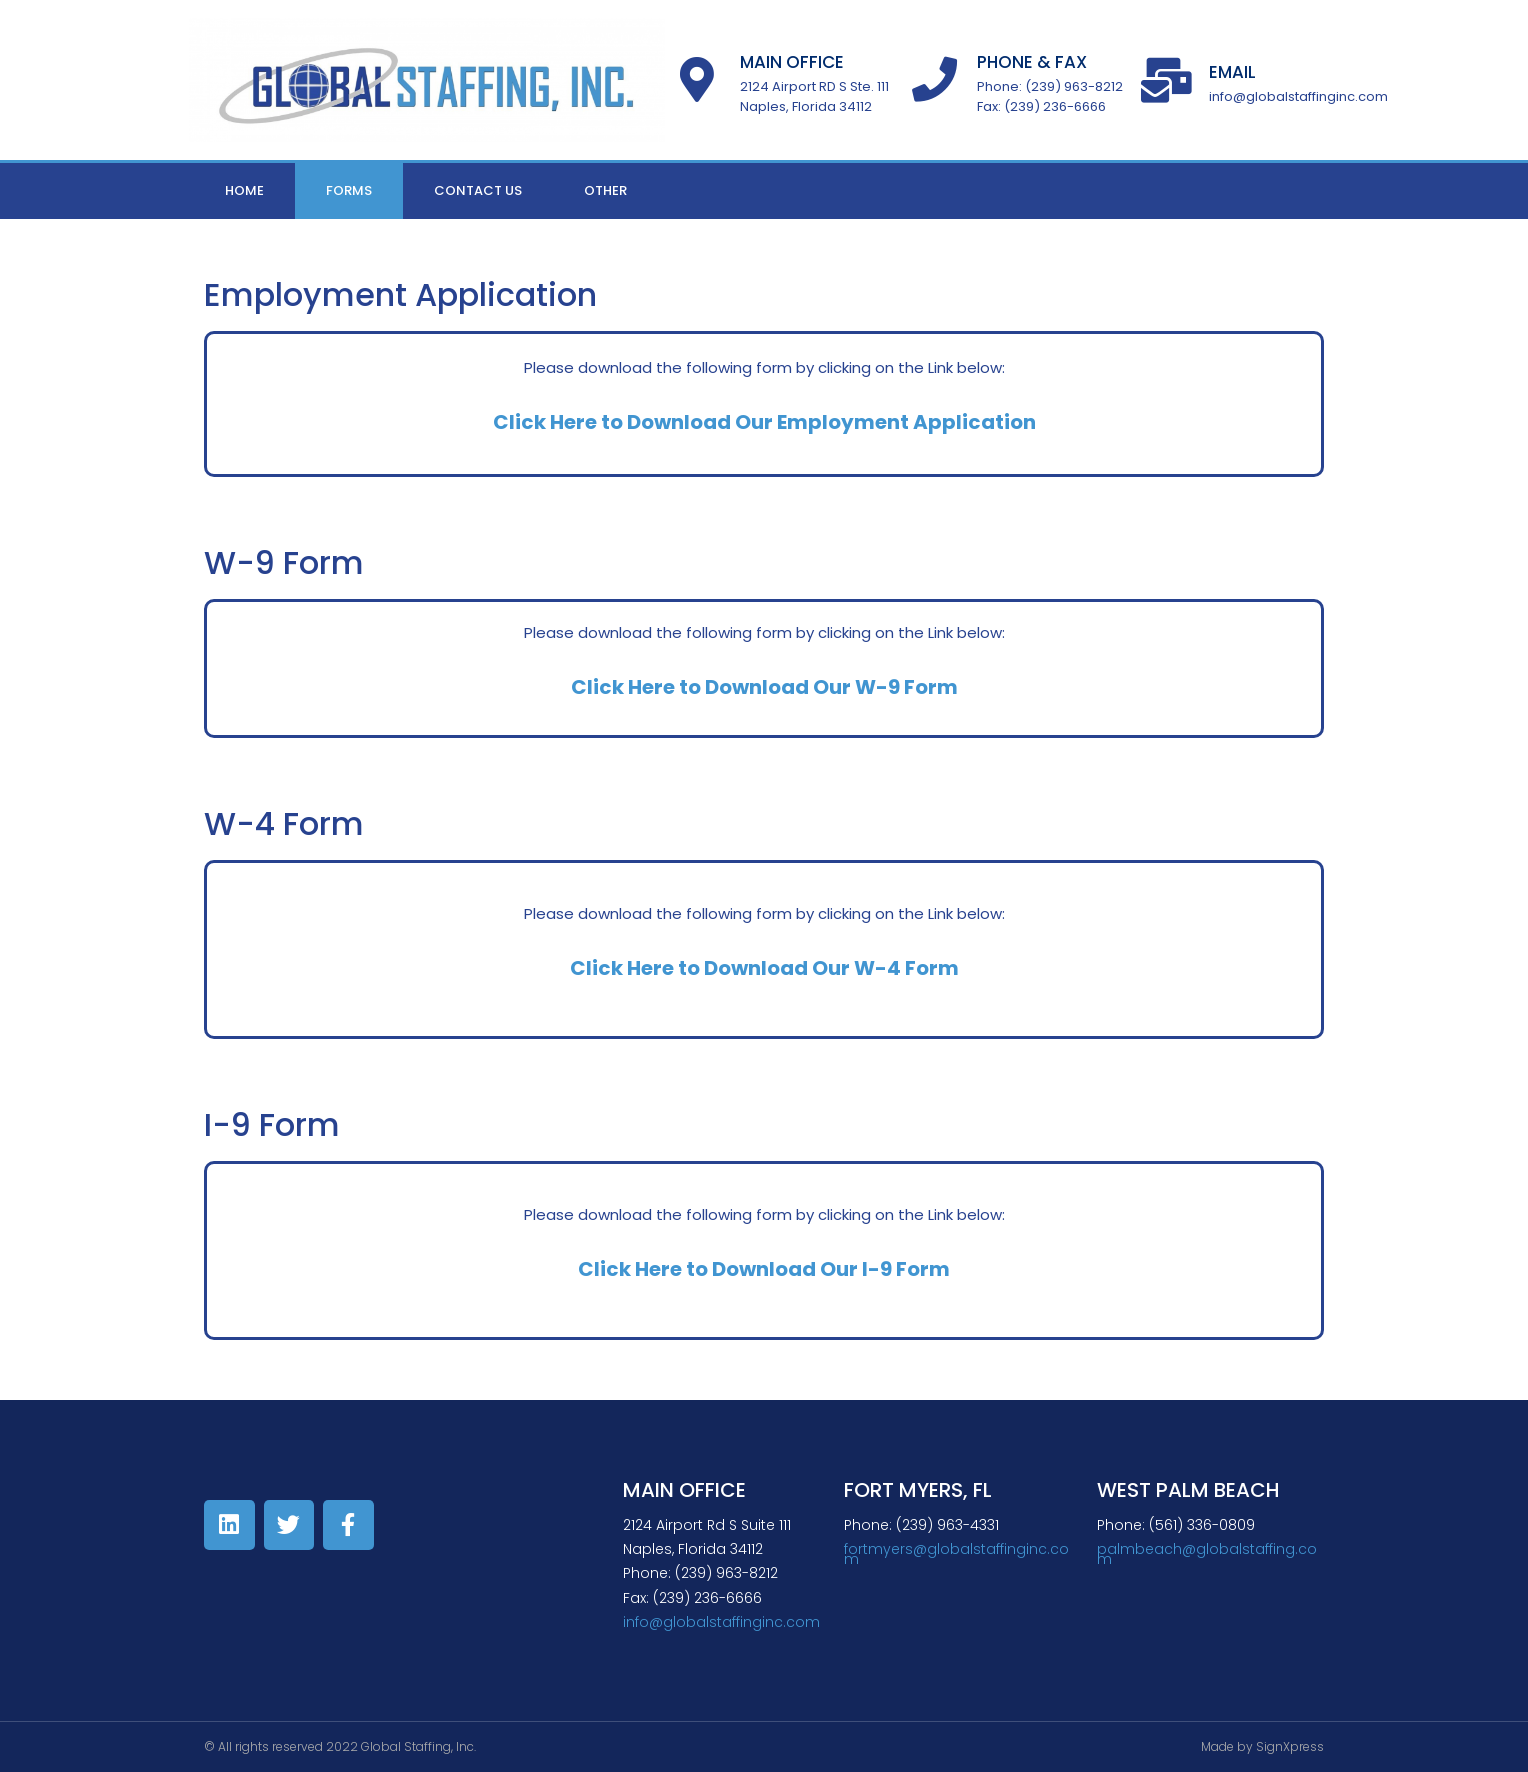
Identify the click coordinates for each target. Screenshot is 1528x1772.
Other (605, 190)
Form (921, 1269)
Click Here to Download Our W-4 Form (764, 968)
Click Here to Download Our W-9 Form (764, 687)
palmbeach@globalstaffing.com (1207, 1554)
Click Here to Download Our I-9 (735, 1269)
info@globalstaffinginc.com (721, 1622)
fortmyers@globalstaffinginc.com (956, 1554)
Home (244, 190)
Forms (349, 190)
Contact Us (478, 190)
